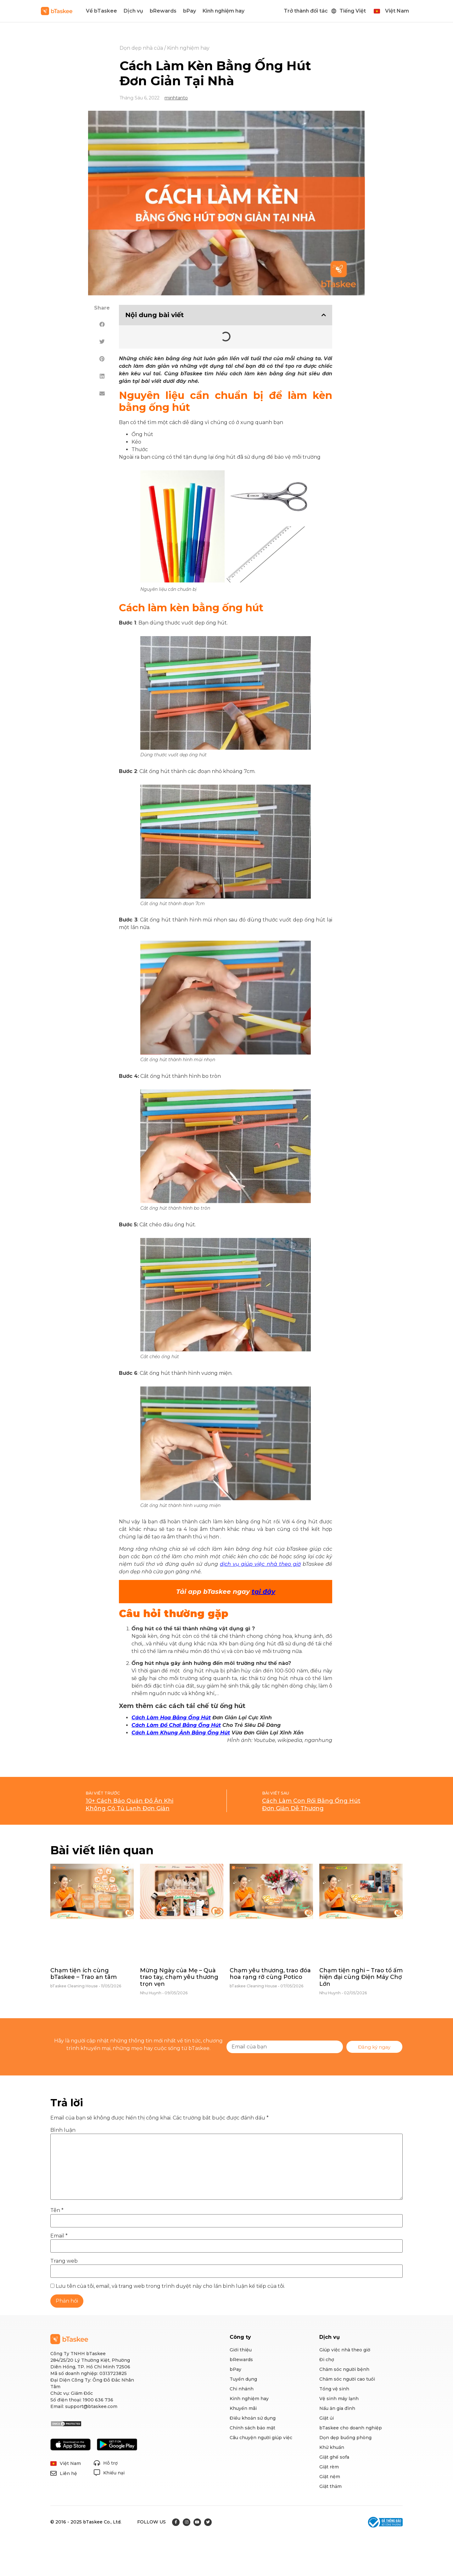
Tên (57, 2210)
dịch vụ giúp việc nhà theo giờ (260, 1564)
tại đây (263, 1591)
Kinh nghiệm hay (223, 11)
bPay (189, 11)
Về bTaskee (101, 11)
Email (59, 2235)
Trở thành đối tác (306, 11)
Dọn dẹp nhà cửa (141, 48)
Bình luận (63, 2130)
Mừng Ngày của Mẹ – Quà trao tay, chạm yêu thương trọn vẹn (179, 1977)
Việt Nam (397, 11)
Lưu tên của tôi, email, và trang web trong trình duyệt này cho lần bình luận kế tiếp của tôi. (170, 2286)
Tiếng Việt (352, 11)
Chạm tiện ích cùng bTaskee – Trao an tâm (83, 1974)
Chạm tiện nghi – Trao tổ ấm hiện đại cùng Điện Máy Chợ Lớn (361, 1977)
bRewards (163, 11)
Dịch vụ (133, 11)
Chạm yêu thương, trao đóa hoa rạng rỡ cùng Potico (270, 1974)
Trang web (64, 2261)
